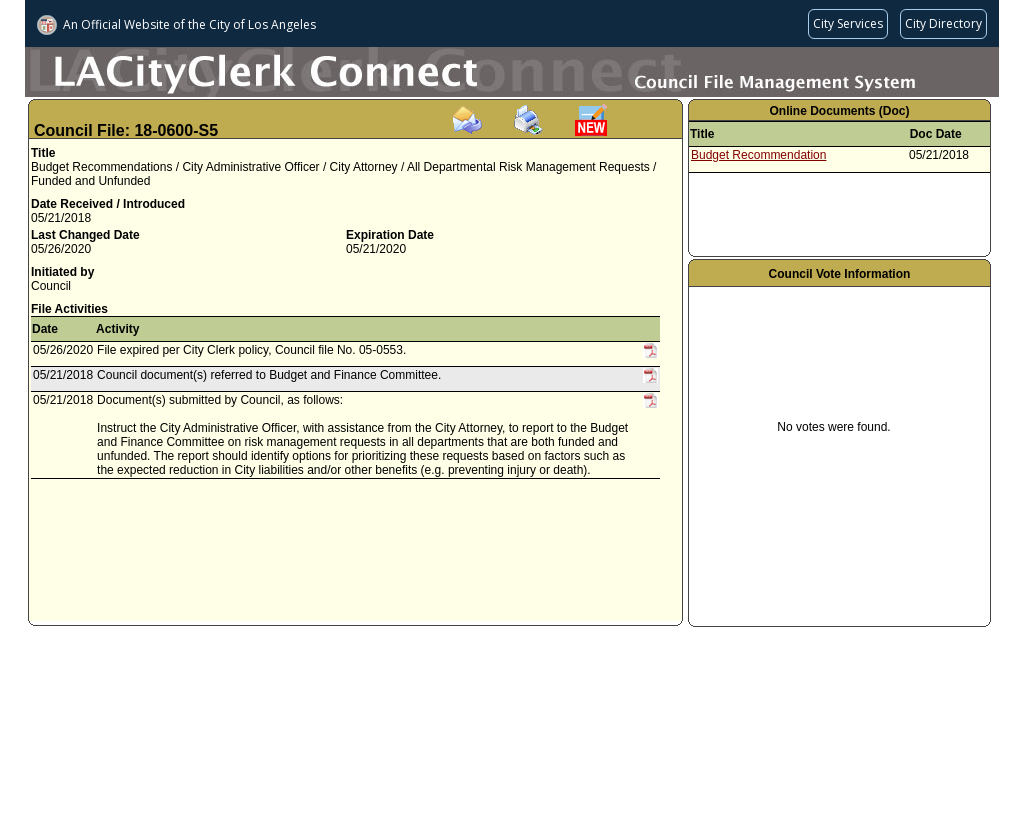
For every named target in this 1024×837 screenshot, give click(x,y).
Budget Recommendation (758, 155)
